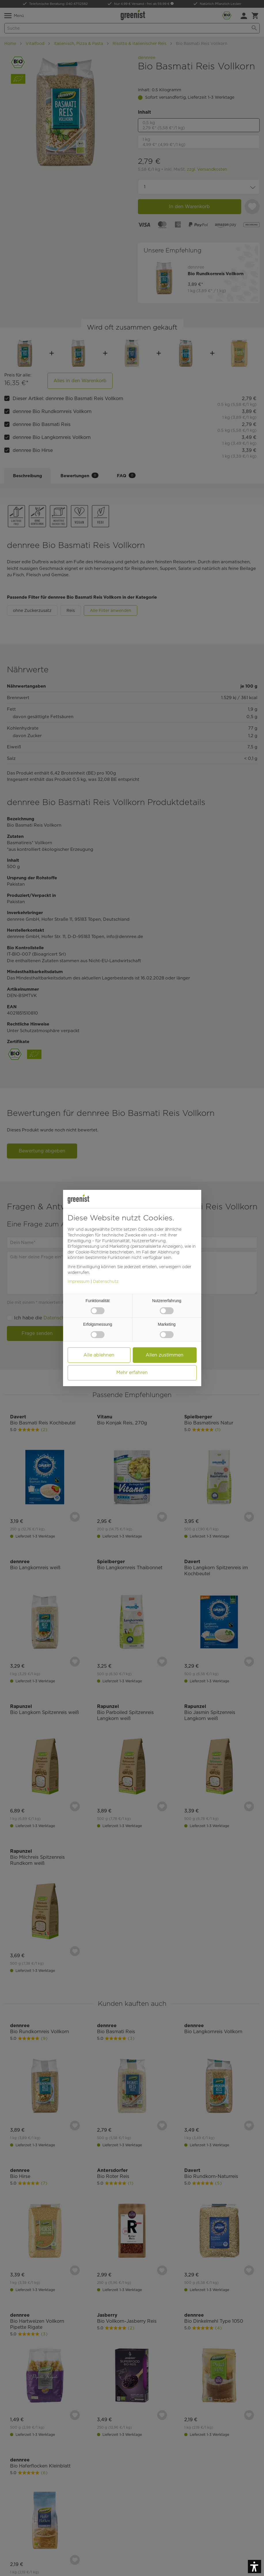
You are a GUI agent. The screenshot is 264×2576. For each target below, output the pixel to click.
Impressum (79, 1281)
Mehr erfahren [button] (132, 1372)
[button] (254, 2566)
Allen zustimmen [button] (164, 1355)
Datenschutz (106, 1281)
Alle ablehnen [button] (98, 1355)
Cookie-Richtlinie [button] (92, 1252)
